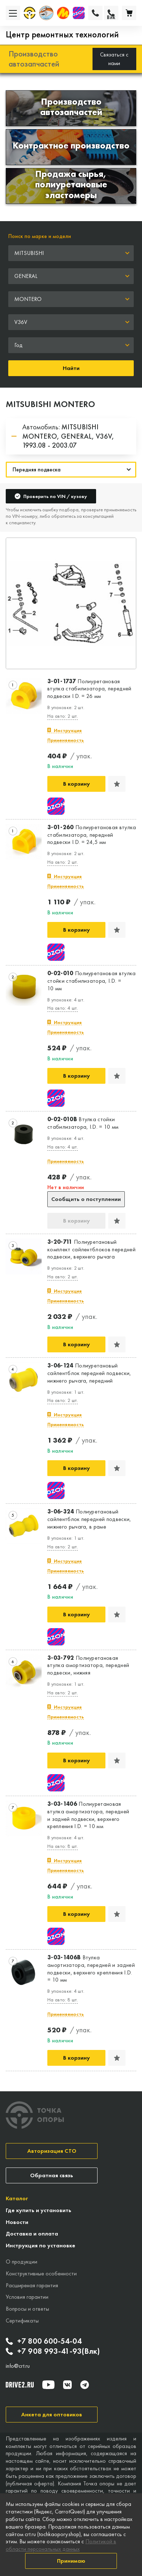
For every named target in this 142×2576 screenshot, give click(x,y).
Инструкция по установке (40, 2245)
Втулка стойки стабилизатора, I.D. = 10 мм (83, 1123)
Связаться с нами (114, 59)
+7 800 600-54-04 (44, 2341)
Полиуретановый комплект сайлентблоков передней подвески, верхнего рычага (91, 1249)
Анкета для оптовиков (51, 2414)
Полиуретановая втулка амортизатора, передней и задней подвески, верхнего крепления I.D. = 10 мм (88, 1815)
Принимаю (71, 2560)
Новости (17, 2222)
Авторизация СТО (51, 2151)
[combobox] (71, 253)
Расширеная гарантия (32, 2285)
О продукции (21, 2261)
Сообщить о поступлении (86, 1199)
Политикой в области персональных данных (61, 2545)
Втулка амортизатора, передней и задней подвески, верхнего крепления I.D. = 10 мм (91, 1968)
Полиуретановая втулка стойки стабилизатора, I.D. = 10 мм (91, 981)
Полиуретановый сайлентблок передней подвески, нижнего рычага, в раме (89, 1519)
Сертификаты (22, 2320)
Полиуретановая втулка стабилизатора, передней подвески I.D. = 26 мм (89, 689)
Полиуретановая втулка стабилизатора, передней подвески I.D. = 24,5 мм (91, 835)
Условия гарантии (27, 2297)
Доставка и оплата (32, 2233)
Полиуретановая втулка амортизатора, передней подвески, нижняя (88, 1665)
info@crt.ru (18, 2366)
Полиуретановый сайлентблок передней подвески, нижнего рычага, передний (89, 1373)
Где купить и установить (38, 2210)
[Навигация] (71, 470)
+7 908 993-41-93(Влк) (53, 2351)
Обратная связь (51, 2175)
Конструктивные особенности (41, 2273)
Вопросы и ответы (27, 2308)
